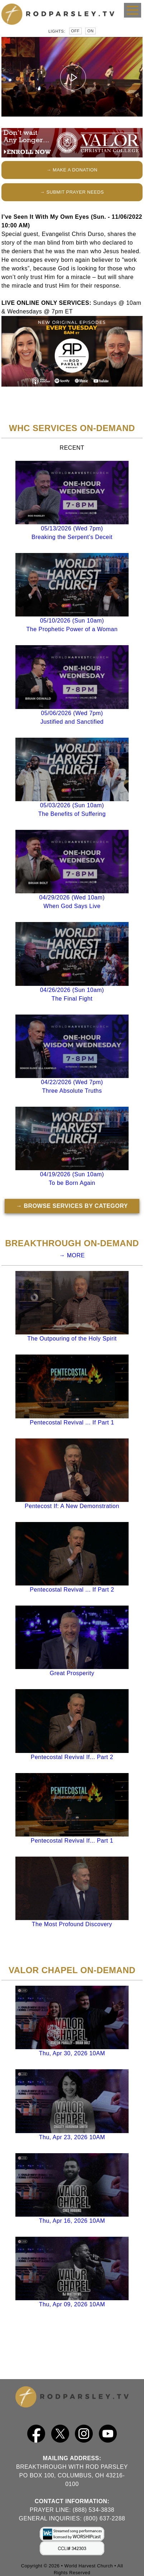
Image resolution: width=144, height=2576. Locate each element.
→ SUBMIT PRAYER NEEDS (72, 192)
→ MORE (72, 1255)
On (90, 31)
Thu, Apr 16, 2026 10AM (72, 2221)
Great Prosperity (72, 1673)
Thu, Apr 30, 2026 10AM (72, 2053)
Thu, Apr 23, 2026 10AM (72, 2137)
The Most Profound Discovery (72, 1924)
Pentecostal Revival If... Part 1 (72, 1841)
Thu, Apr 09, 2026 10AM (72, 2304)
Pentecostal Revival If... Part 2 (72, 1757)
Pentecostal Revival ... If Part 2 (72, 1590)
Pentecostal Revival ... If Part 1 (72, 1422)
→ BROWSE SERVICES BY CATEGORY (72, 1206)
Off (75, 31)
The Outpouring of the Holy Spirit (72, 1339)
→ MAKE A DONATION (72, 169)
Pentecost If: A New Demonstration (72, 1506)
